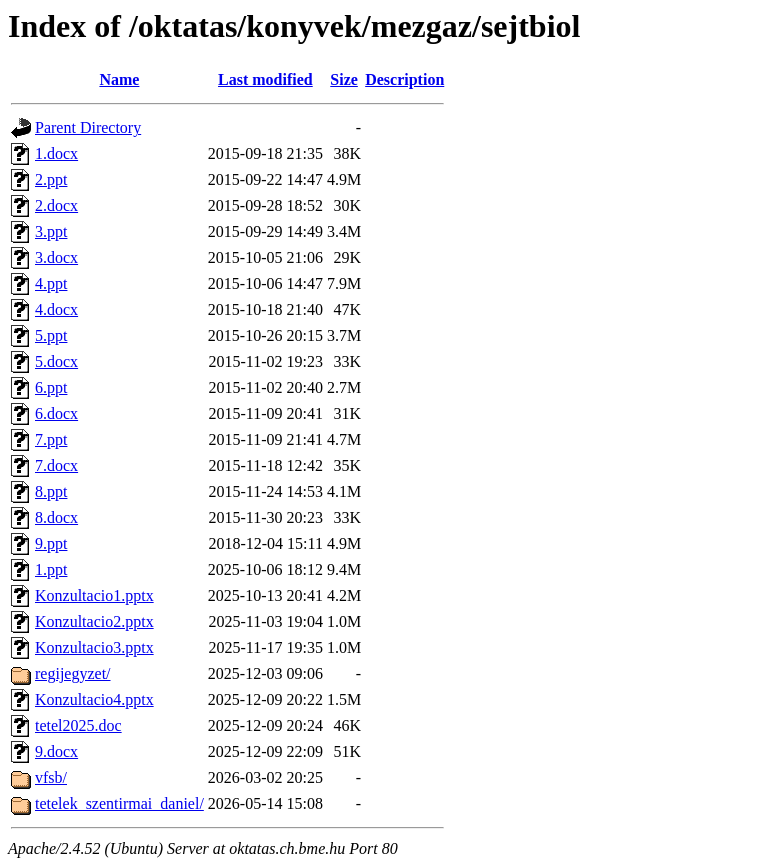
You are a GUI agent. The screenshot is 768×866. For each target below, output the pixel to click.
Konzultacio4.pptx (94, 699)
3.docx (56, 257)
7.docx (56, 465)
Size (344, 79)
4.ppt (51, 283)
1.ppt (51, 569)
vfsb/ (51, 777)
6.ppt (51, 387)
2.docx (56, 205)
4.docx (56, 309)
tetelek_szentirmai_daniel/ (119, 803)
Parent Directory (88, 127)
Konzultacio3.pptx (94, 647)
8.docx (56, 517)
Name (119, 79)
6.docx (56, 413)
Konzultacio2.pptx (94, 621)
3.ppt (51, 231)
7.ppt (51, 439)
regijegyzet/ (73, 673)
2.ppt (51, 179)
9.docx (56, 751)
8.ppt (51, 491)
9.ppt (51, 543)
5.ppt (51, 335)
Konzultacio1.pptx (94, 595)
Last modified (265, 79)
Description (404, 79)
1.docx (56, 153)
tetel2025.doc (78, 725)
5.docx (56, 361)
